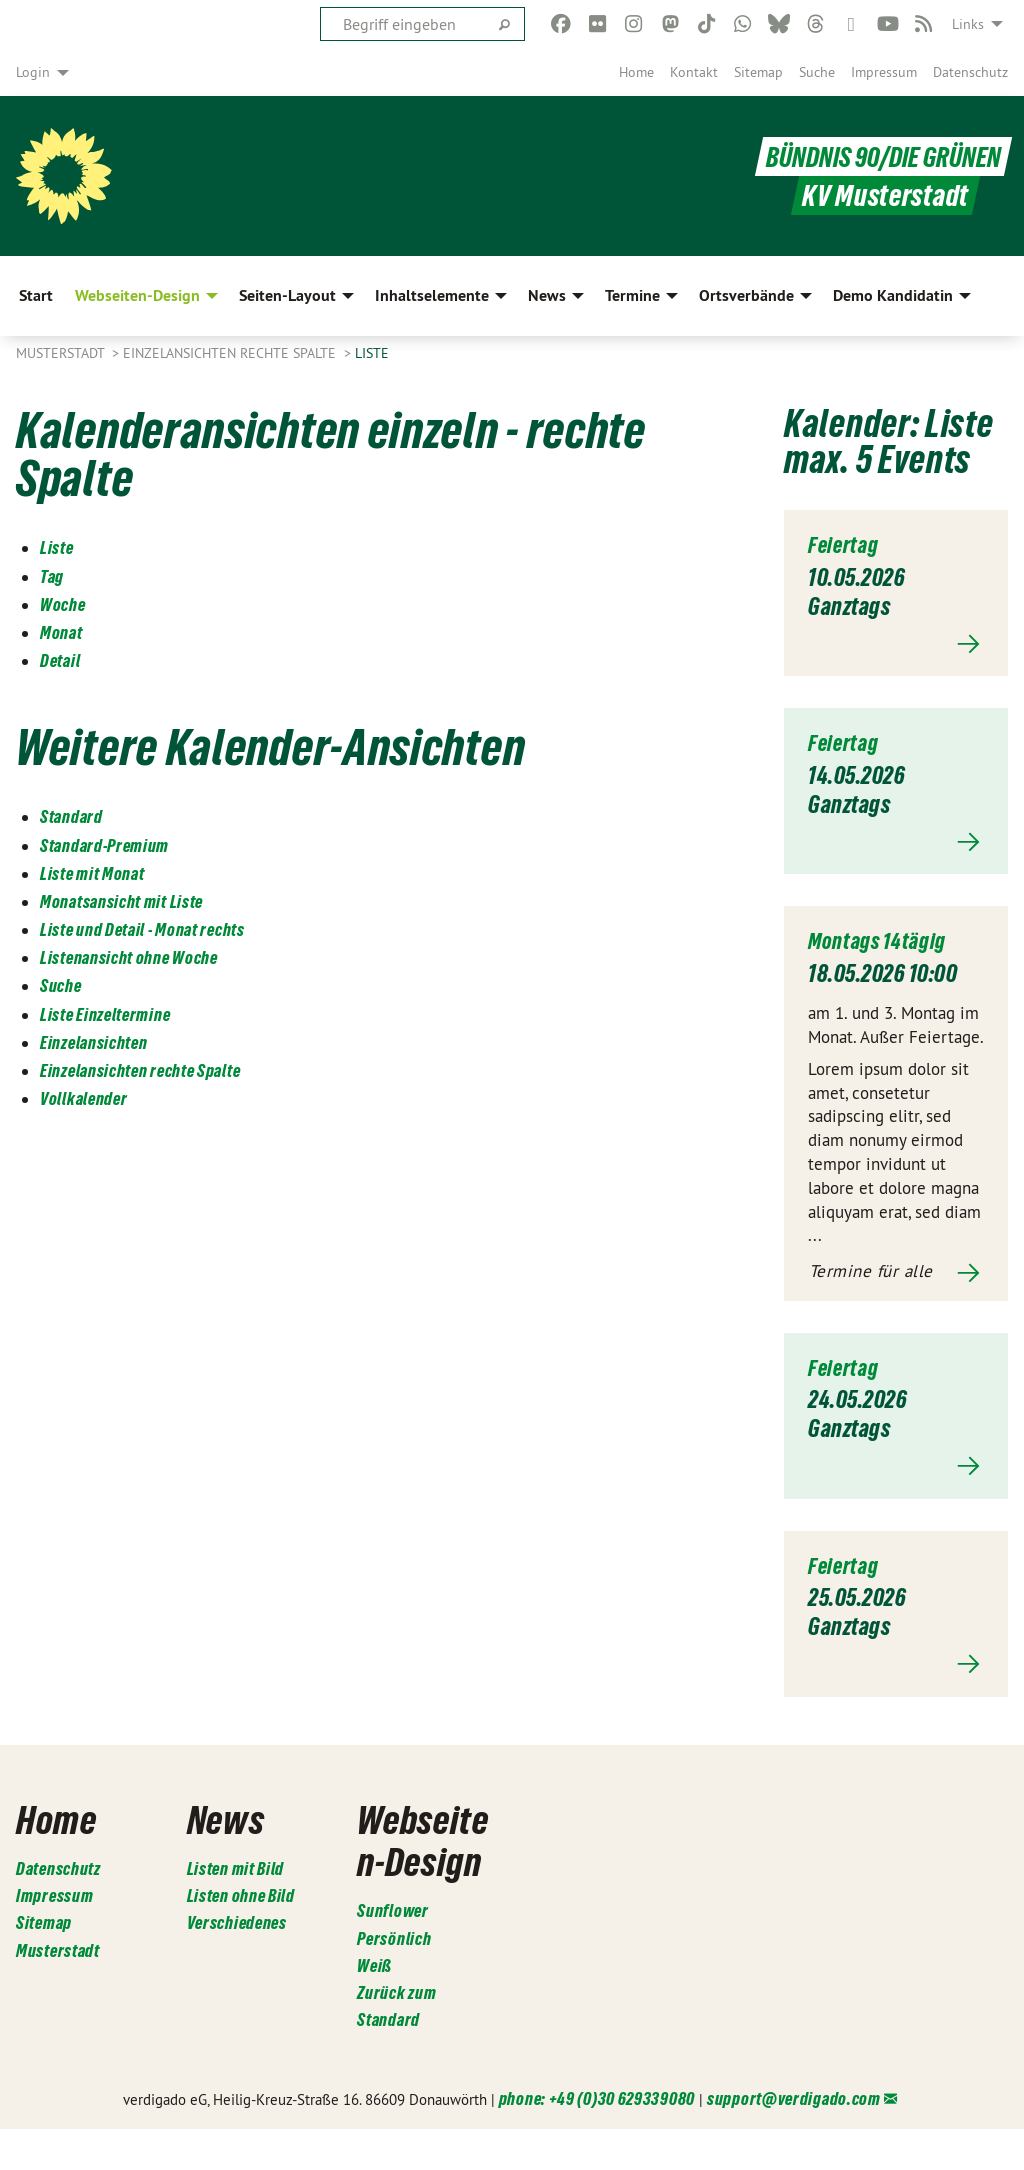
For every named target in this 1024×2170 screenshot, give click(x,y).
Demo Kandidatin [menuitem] (893, 295)
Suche (817, 72)
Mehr (896, 643)
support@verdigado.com (794, 2140)
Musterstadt (62, 353)
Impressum (884, 72)
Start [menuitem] (36, 295)
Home (636, 72)
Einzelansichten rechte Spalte (231, 353)
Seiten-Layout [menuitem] (287, 295)
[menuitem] (636, 72)
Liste (372, 353)
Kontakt (694, 72)
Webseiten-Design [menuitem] (137, 295)
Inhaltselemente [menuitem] (432, 295)
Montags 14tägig (883, 940)
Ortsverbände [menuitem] (746, 295)
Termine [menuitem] (632, 295)
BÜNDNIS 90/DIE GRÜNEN (877, 156)
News (231, 1818)
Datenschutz (970, 72)
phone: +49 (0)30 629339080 (597, 2140)
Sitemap (758, 72)
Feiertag (846, 544)
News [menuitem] (547, 295)
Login (33, 72)
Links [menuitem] (968, 24)
